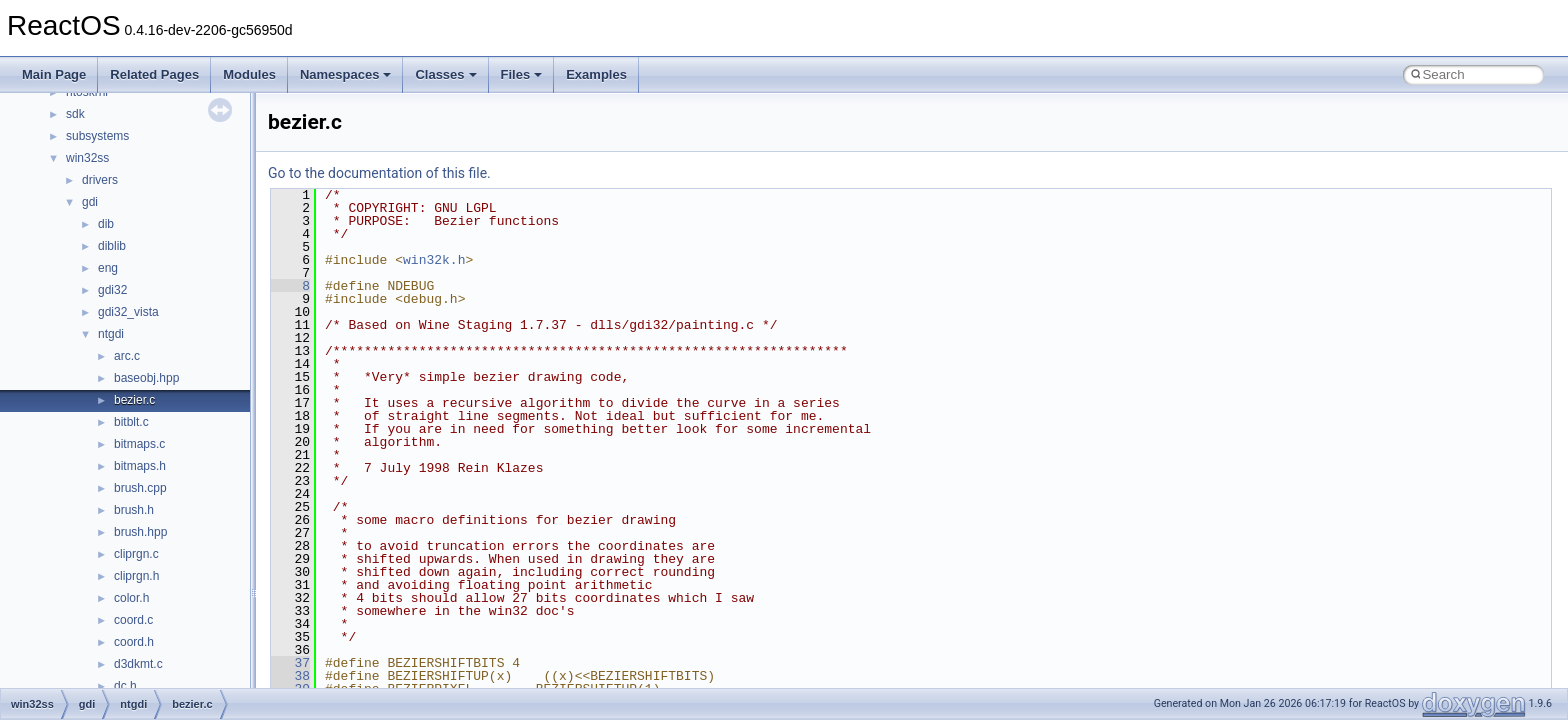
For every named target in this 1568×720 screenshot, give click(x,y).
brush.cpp (140, 488)
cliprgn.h (136, 576)
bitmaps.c (139, 444)
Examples (596, 74)
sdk (75, 114)
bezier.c (134, 400)
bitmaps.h (140, 466)
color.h (131, 598)
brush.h (134, 510)
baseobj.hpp (146, 378)
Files (522, 74)
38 (290, 676)
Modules (249, 74)
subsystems (97, 136)
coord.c (133, 620)
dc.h (125, 686)
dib (106, 224)
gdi (90, 202)
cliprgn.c (136, 554)
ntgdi (111, 334)
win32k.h (434, 260)
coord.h (134, 642)
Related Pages (154, 74)
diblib (112, 246)
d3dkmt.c (138, 664)
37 (290, 663)
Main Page (54, 74)
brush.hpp (140, 532)
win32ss (87, 158)
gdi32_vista (128, 312)
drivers (100, 180)
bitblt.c (131, 422)
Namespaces (346, 74)
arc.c (127, 356)
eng (108, 268)
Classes (445, 74)
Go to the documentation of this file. (379, 173)
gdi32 (112, 290)
